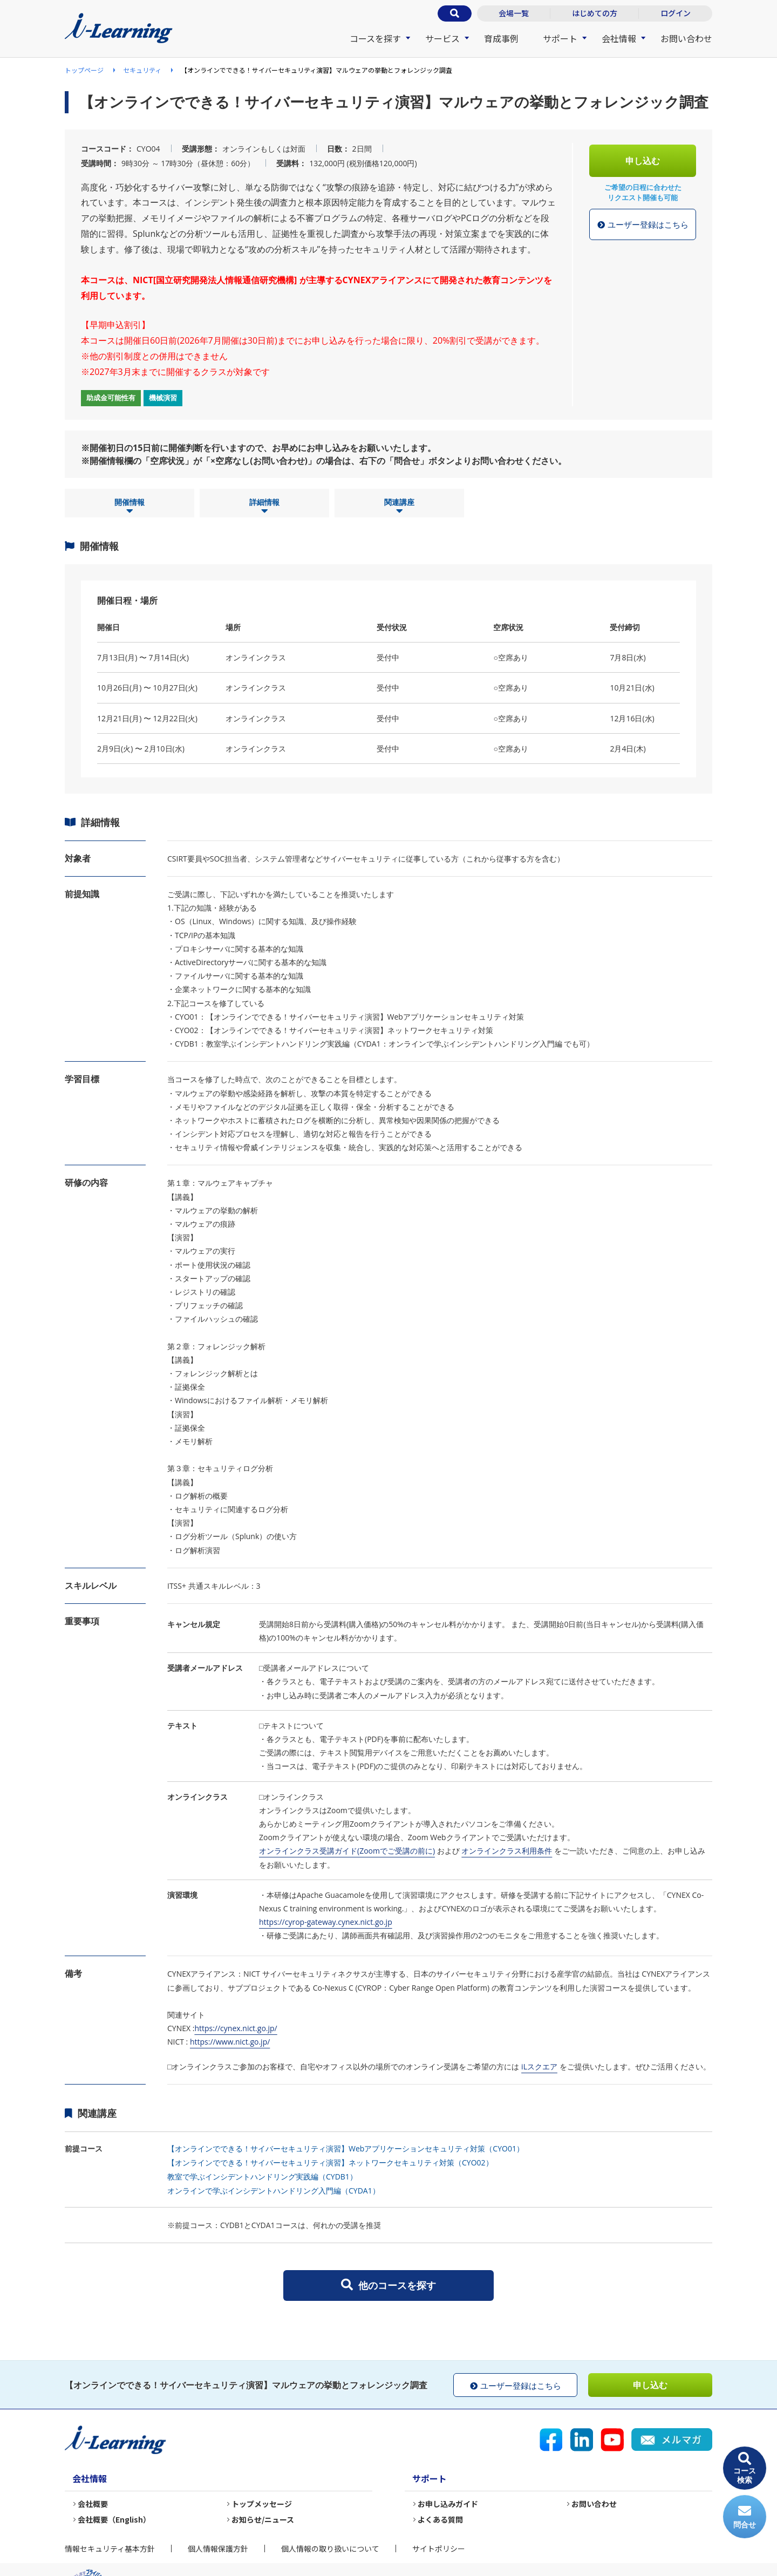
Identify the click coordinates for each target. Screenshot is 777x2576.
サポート (560, 38)
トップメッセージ (261, 2503)
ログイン (675, 13)
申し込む (642, 161)
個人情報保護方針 (218, 2548)
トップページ (84, 69)
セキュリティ (142, 69)
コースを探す (375, 38)
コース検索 (744, 2468)
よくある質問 (440, 2519)
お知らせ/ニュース (262, 2519)
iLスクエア (539, 2066)
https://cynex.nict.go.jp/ (235, 2028)
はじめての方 (594, 13)
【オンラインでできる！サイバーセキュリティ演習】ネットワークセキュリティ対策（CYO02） (330, 2162)
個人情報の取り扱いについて (330, 2548)
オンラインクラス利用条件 (506, 1851)
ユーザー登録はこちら (643, 225)
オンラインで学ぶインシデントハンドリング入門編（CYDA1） (273, 2190)
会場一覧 (514, 13)
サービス (442, 38)
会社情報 (619, 38)
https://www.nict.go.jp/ (230, 2042)
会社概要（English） (114, 2519)
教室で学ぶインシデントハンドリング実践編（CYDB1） (262, 2176)
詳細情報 (264, 506)
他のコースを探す (388, 2285)
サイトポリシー (438, 2548)
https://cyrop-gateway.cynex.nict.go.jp (325, 1922)
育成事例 (501, 38)
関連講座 (399, 506)
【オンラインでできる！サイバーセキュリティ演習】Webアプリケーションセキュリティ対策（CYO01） (345, 2148)
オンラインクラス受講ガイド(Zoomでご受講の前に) (347, 1851)
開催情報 (129, 506)
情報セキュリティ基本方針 (110, 2548)
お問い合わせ (686, 38)
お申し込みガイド (448, 2503)
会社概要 (93, 2503)
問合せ (744, 2517)
